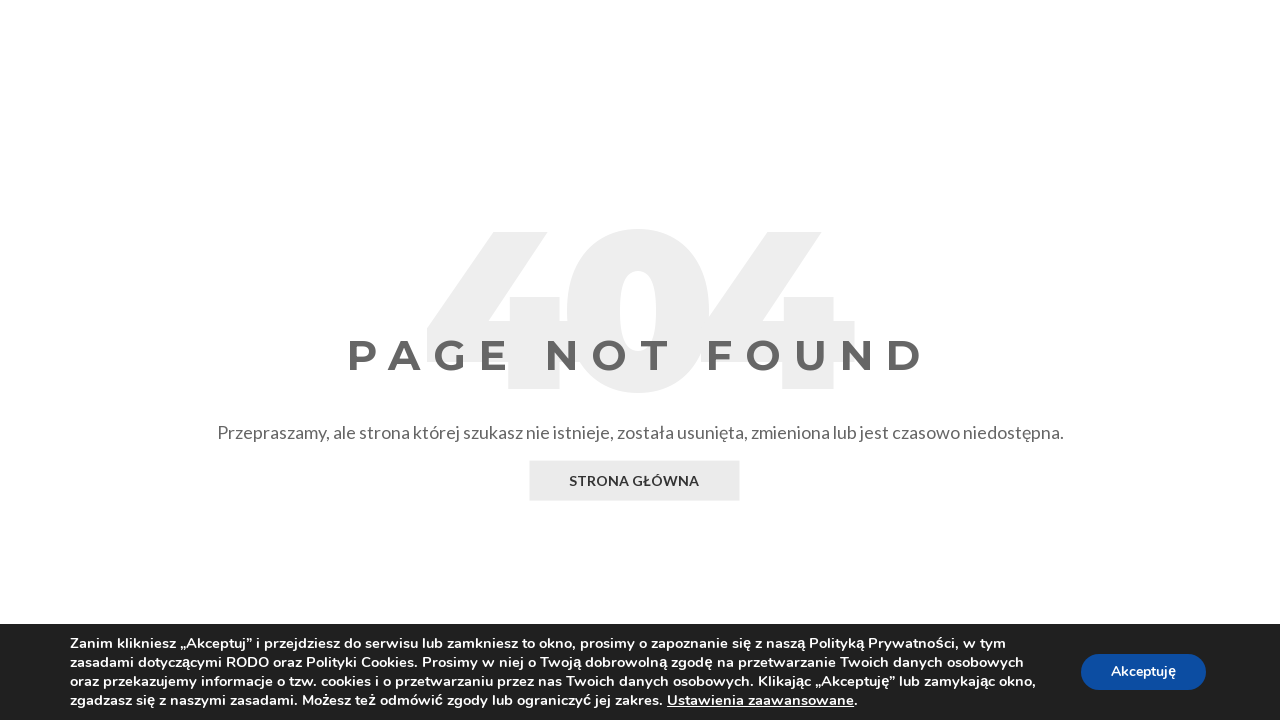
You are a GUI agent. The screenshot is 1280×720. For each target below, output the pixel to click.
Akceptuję (1143, 671)
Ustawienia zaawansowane (760, 700)
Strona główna (634, 480)
